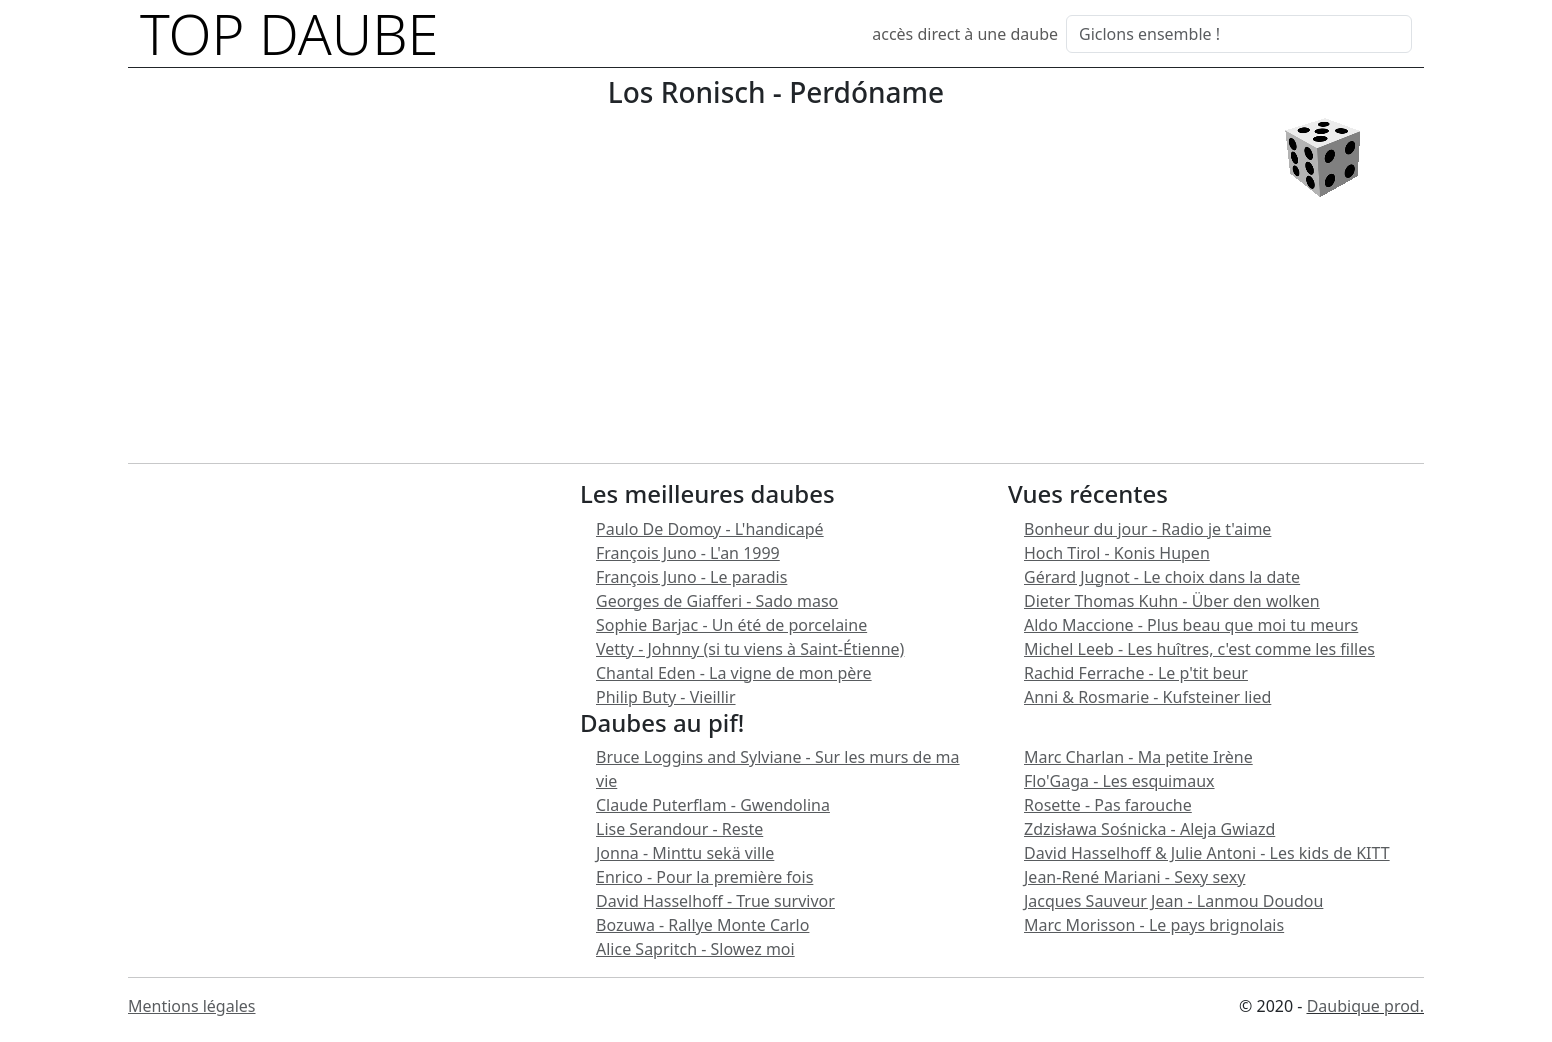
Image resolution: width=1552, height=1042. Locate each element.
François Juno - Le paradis (691, 577)
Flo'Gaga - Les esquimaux (1119, 781)
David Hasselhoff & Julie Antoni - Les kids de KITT (1207, 853)
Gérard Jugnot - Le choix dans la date (1162, 577)
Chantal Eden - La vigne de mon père (734, 673)
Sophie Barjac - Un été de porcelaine (731, 625)
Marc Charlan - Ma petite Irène (1138, 757)
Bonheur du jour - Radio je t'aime (1147, 529)
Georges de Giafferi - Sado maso (717, 601)
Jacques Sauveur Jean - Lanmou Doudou (1173, 901)
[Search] (1239, 34)
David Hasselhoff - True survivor (715, 901)
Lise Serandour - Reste (679, 829)
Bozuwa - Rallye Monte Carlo (702, 925)
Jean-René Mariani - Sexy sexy (1134, 877)
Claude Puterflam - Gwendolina (713, 805)
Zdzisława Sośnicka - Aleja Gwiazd (1149, 829)
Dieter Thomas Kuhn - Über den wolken (1172, 601)
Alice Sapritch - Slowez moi (695, 949)
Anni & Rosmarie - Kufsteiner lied (1147, 697)
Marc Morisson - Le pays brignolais (1154, 925)
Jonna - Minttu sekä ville (685, 853)
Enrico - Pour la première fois (704, 877)
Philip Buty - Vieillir (666, 697)
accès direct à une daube (965, 34)
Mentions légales (192, 1006)
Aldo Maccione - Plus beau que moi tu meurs (1191, 625)
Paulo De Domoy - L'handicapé (710, 529)
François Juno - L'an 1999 (688, 553)
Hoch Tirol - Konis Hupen (1117, 553)
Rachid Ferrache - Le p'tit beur (1136, 673)
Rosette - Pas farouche (1108, 805)
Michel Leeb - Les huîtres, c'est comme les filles (1199, 649)
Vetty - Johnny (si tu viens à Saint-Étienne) (750, 649)
